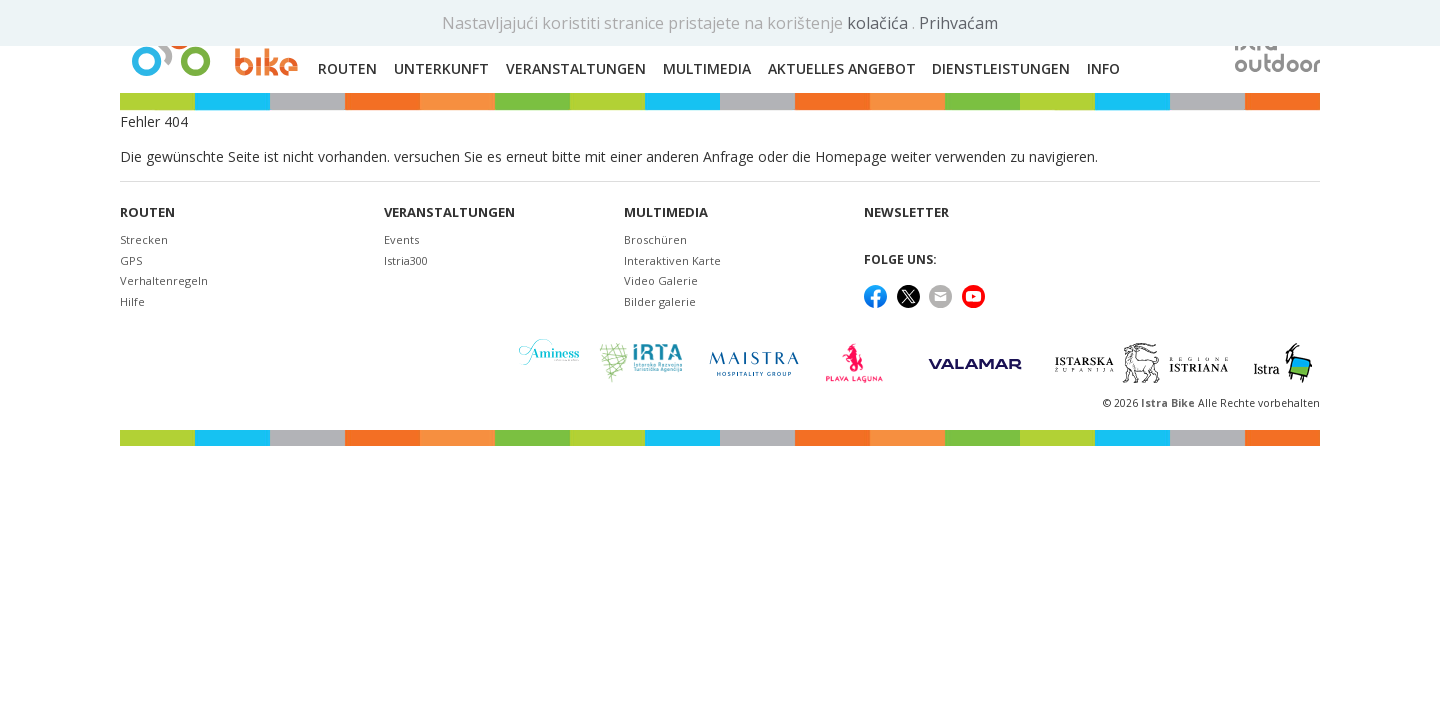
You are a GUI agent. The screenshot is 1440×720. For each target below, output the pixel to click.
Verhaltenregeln (164, 280)
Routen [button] (347, 68)
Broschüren (655, 239)
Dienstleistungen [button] (1001, 68)
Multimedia (666, 212)
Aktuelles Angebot (842, 68)
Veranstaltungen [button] (576, 68)
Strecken (144, 239)
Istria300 (406, 260)
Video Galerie (661, 280)
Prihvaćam (958, 23)
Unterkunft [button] (441, 68)
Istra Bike (1169, 403)
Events (401, 239)
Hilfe (132, 301)
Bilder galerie (660, 301)
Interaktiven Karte (672, 260)
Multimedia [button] (707, 68)
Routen (147, 212)
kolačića (879, 23)
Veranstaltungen (449, 212)
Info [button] (1103, 68)
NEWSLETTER (906, 212)
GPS (131, 260)
